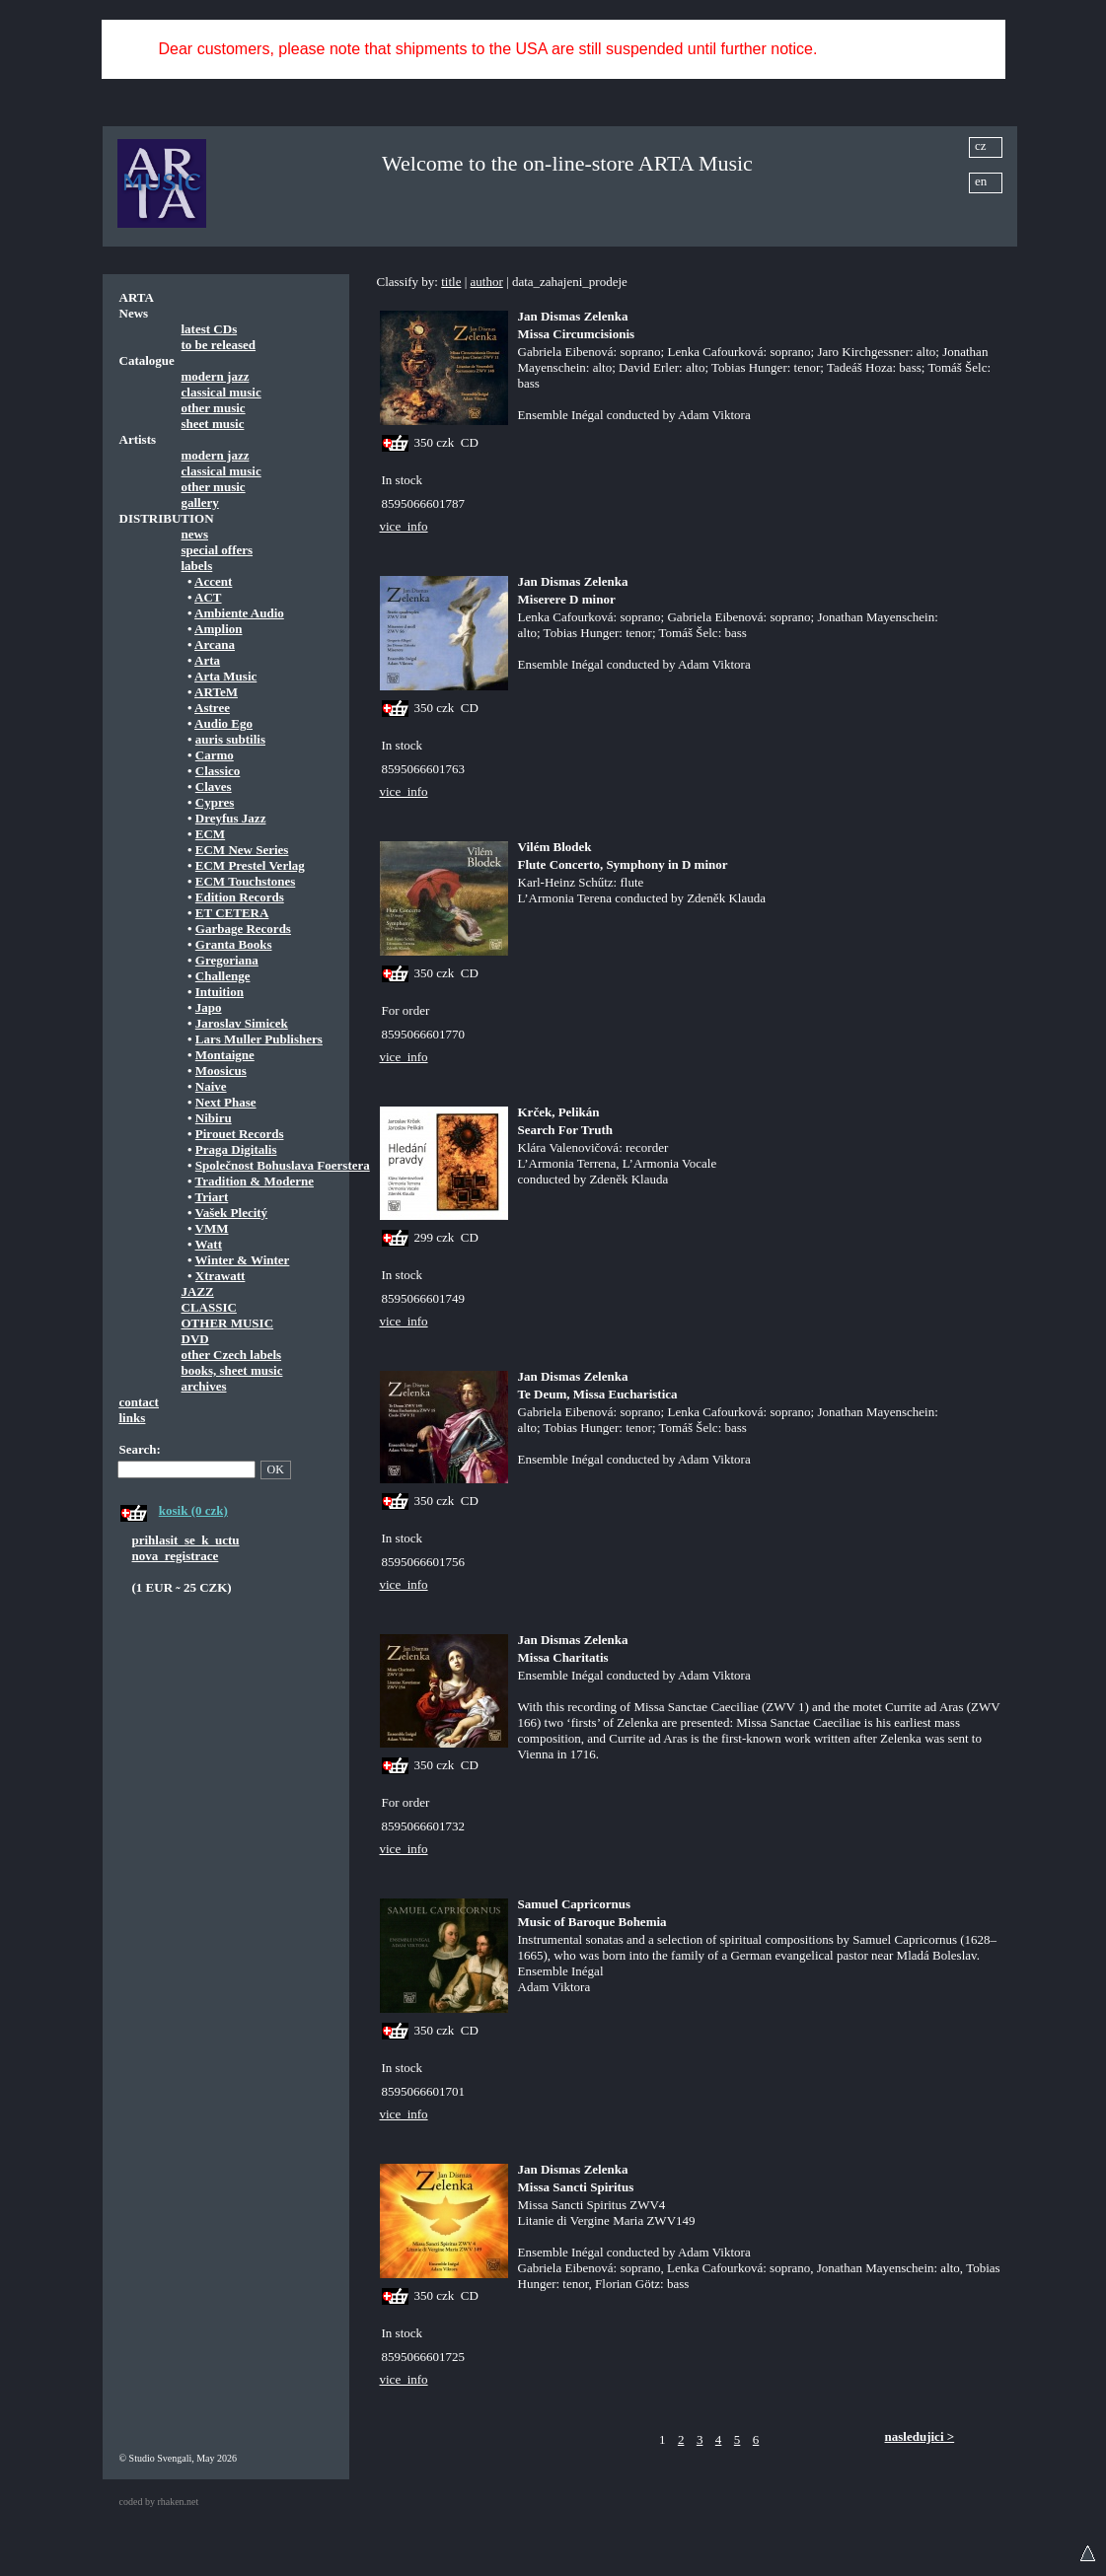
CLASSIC (209, 1307)
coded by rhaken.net (159, 2501)
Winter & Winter (242, 1259)
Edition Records (239, 897)
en (981, 181)
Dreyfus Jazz (230, 818)
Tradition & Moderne (254, 1181)
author (487, 281)
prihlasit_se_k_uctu (186, 1540)
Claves (213, 786)
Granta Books (233, 944)
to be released (219, 344)
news (195, 534)
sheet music (213, 423)
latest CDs (210, 329)
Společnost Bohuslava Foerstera (282, 1165)
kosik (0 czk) (193, 1510)
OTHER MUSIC (228, 1323)
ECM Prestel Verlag (250, 865)
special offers (218, 549)
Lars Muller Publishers (259, 1039)
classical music (221, 392)
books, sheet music (232, 1370)
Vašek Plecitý (231, 1212)
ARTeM (216, 691)
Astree (212, 707)
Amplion (218, 628)
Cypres (214, 802)
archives (204, 1386)
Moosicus (221, 1070)
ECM (210, 833)
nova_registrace (175, 1555)
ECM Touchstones (245, 881)
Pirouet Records (239, 1133)
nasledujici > (920, 2436)
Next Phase (226, 1102)
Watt (208, 1244)
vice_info (404, 526)
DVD (195, 1338)
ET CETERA (232, 912)
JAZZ (198, 1291)
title (451, 281)
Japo (208, 1007)
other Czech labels (232, 1354)
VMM (212, 1228)
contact (139, 1402)
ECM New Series (242, 849)
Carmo (214, 755)
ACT (207, 597)
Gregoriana (226, 960)
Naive (211, 1086)
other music (214, 407)
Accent (213, 581)
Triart (212, 1196)
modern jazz (216, 376)
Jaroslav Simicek (241, 1023)
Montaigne (225, 1054)
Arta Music (225, 676)
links (132, 1417)
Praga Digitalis (236, 1149)
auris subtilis (230, 739)
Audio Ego (223, 723)
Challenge (223, 975)
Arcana (214, 644)
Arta (207, 660)
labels (197, 565)
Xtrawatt (220, 1275)
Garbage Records (243, 928)
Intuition (219, 991)
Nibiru (213, 1117)
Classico (218, 770)
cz (981, 145)
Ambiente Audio (239, 613)
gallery (200, 502)
